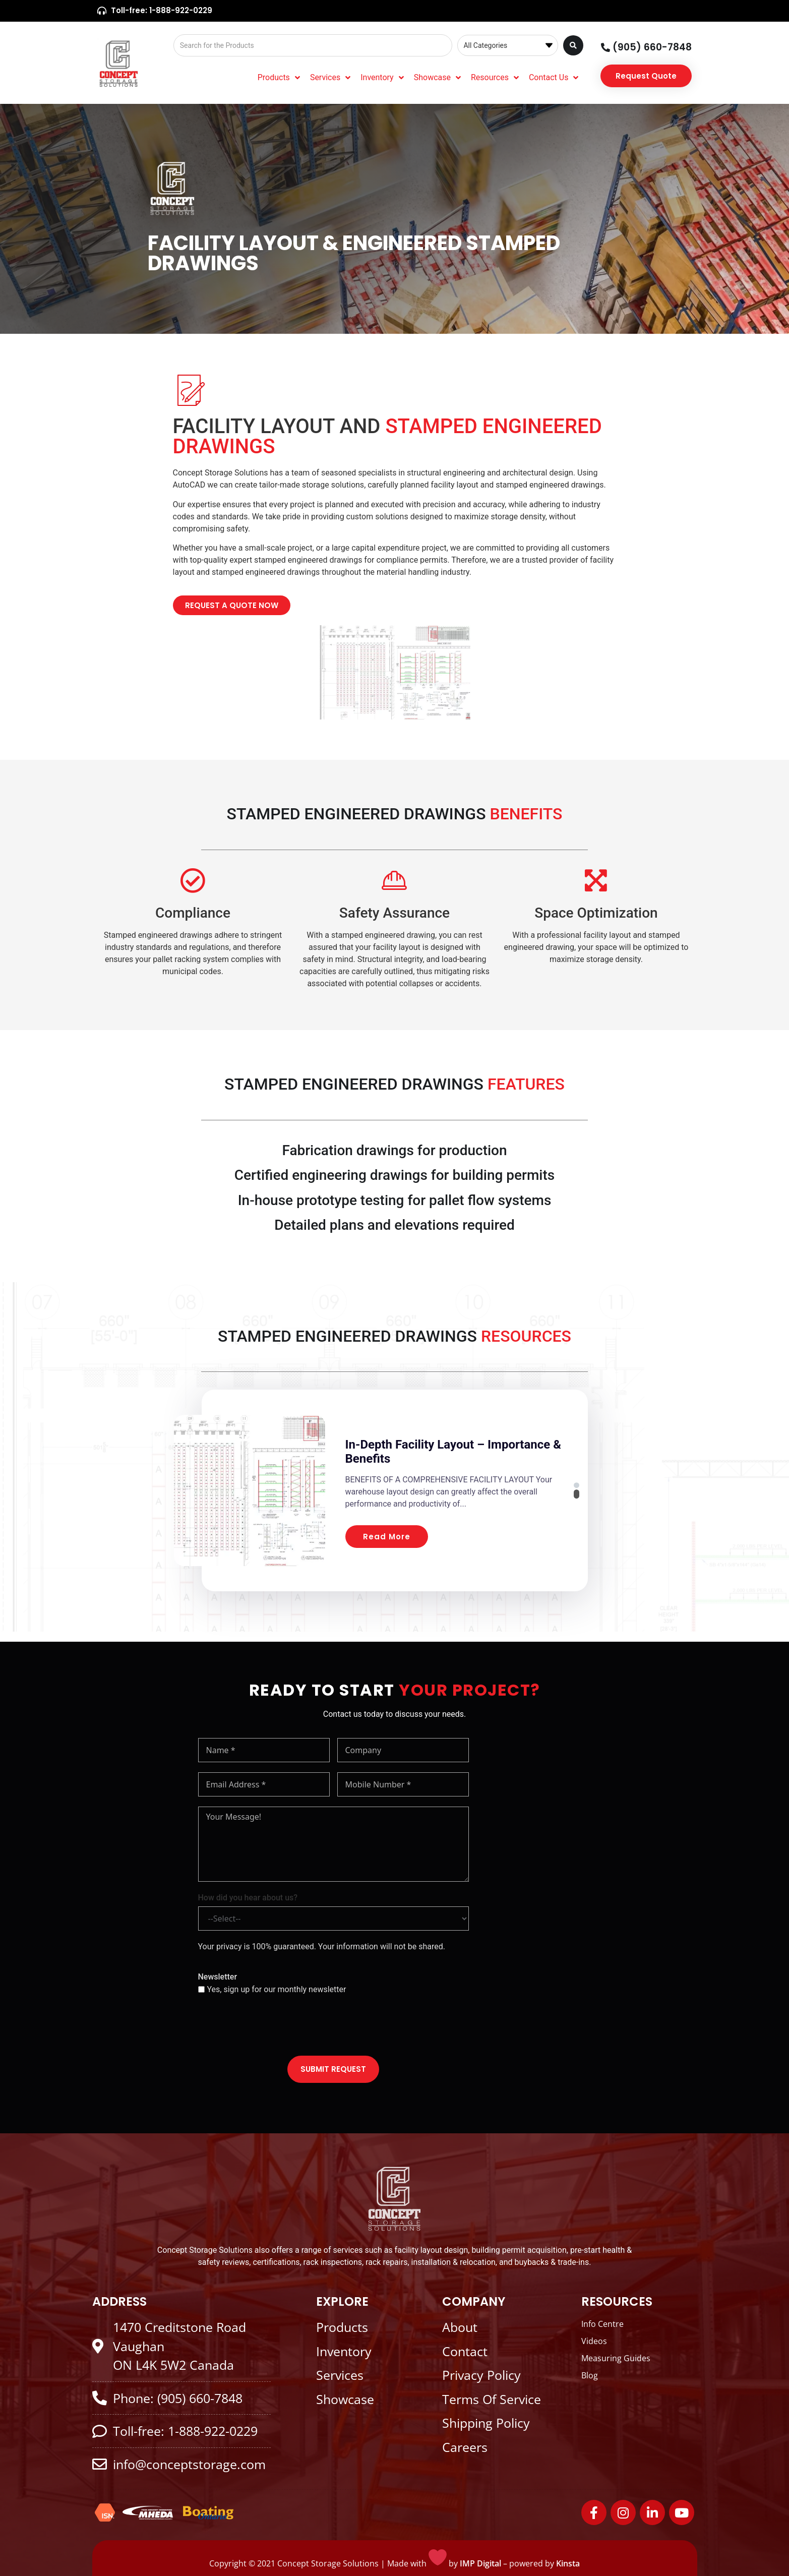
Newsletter (217, 1977)
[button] (583, 1481)
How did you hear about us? (248, 1897)
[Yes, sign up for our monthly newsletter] (201, 1989)
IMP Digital (480, 2563)
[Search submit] (573, 45)
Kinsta (568, 2563)
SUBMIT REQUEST (333, 2069)
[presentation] (274, 2026)
